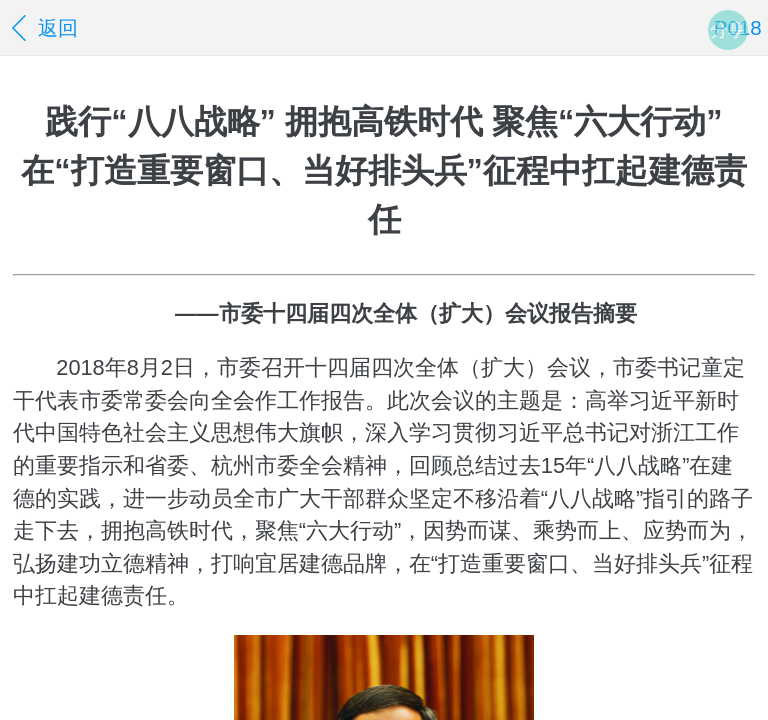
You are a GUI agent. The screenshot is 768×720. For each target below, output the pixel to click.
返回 (42, 27)
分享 (728, 29)
